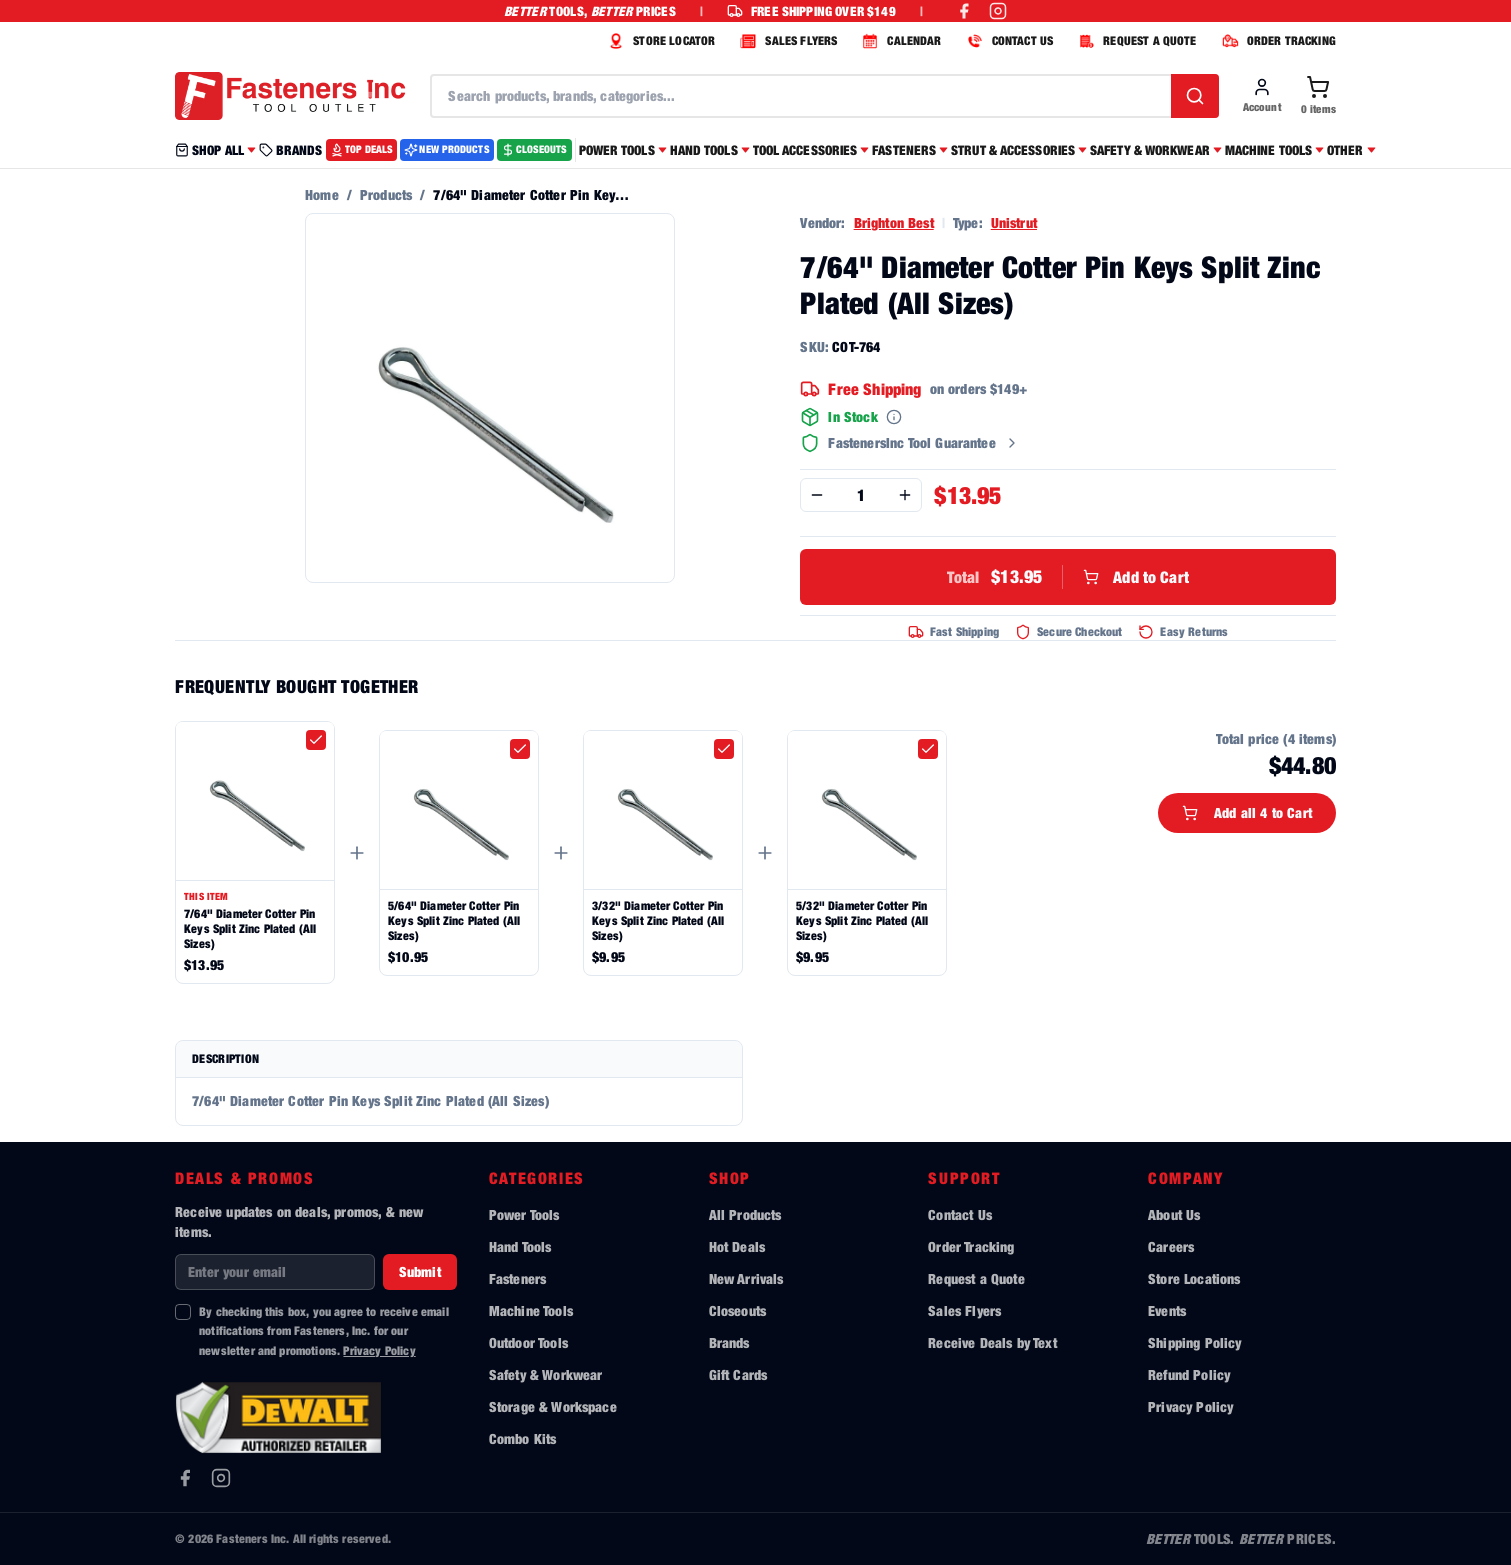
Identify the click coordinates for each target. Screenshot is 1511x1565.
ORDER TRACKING (1276, 41)
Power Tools (524, 1214)
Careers (1171, 1246)
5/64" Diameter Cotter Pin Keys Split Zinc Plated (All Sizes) (454, 920)
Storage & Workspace (553, 1406)
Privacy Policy (379, 1350)
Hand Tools (520, 1246)
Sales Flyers (964, 1310)
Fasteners (517, 1278)
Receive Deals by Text (992, 1342)
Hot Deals (737, 1246)
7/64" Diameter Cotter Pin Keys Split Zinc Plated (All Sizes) (250, 928)
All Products (745, 1214)
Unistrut (1014, 222)
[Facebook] (185, 1478)
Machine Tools (531, 1310)
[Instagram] (221, 1478)
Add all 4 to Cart (1247, 812)
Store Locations (1194, 1278)
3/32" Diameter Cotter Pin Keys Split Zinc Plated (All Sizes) (658, 920)
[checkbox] (316, 740)
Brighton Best (894, 222)
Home (322, 194)
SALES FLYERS (786, 41)
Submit (420, 1271)
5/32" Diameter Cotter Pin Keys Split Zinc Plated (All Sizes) (862, 920)
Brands (729, 1342)
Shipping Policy (1194, 1342)
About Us (1174, 1214)
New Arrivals (746, 1278)
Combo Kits (523, 1438)
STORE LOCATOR (659, 41)
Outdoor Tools (528, 1342)
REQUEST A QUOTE (1134, 41)
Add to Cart (1068, 577)
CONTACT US (1008, 41)
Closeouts (737, 1310)
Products (386, 194)
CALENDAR (899, 41)
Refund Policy (1189, 1374)
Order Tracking (971, 1246)
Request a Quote (976, 1278)
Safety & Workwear (546, 1374)
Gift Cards (738, 1374)
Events (1167, 1310)
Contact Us (960, 1214)
